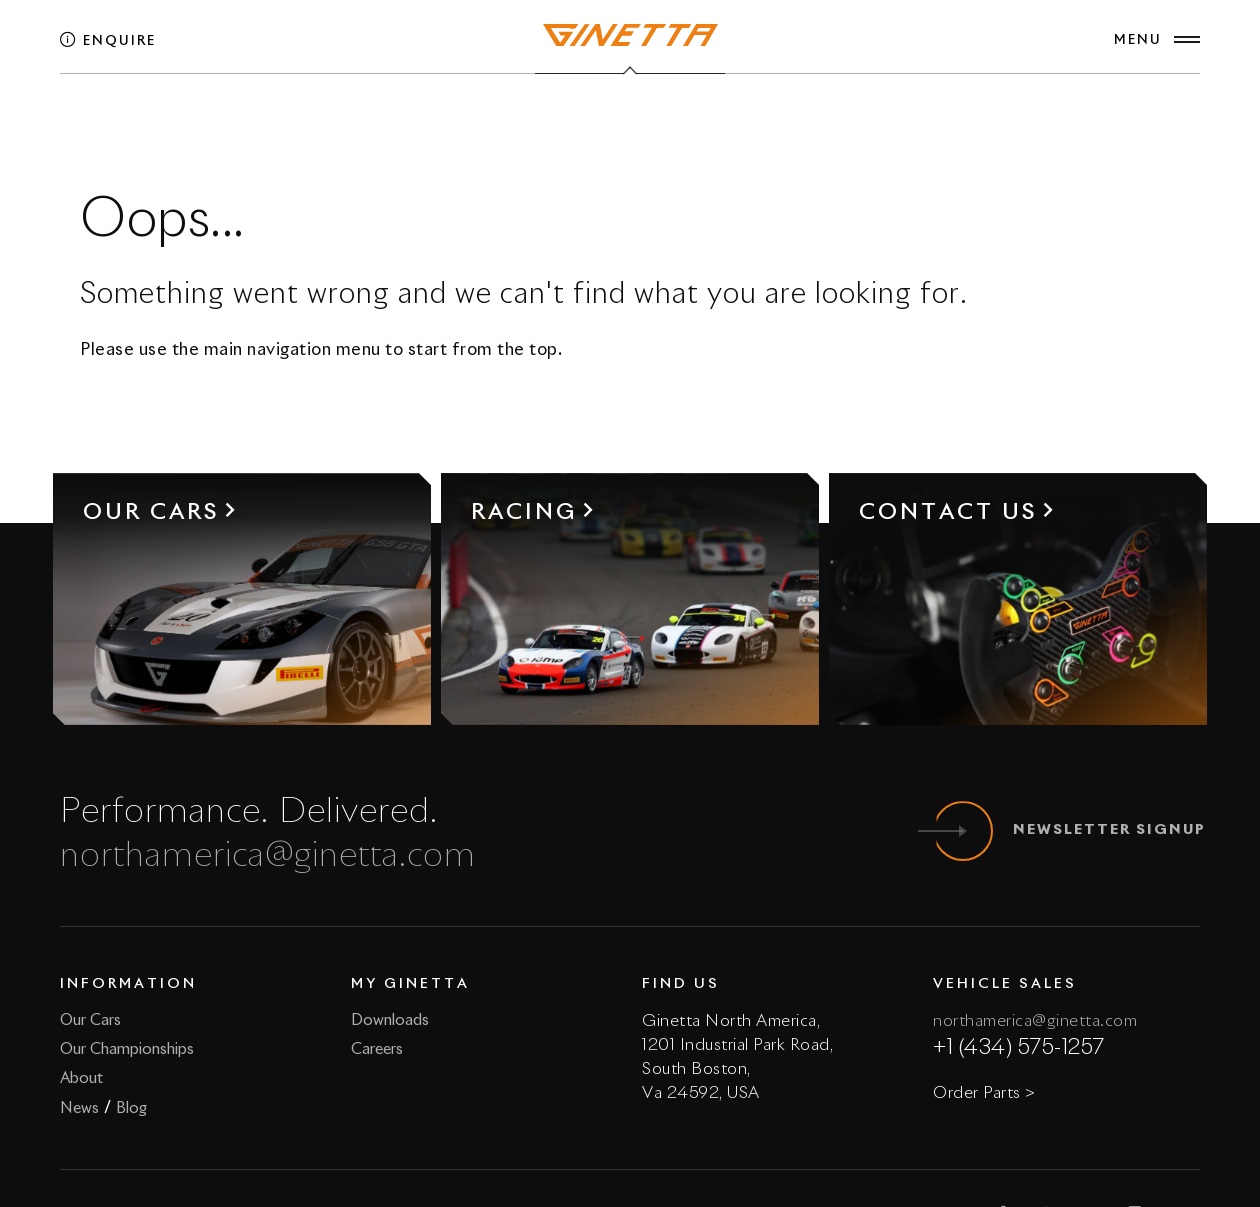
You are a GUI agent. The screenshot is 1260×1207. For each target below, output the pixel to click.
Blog (131, 1108)
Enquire (108, 41)
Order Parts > (984, 1093)
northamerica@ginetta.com (268, 856)
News (79, 1108)
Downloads (390, 1020)
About (81, 1078)
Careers (377, 1049)
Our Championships (127, 1049)
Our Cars (90, 1020)
